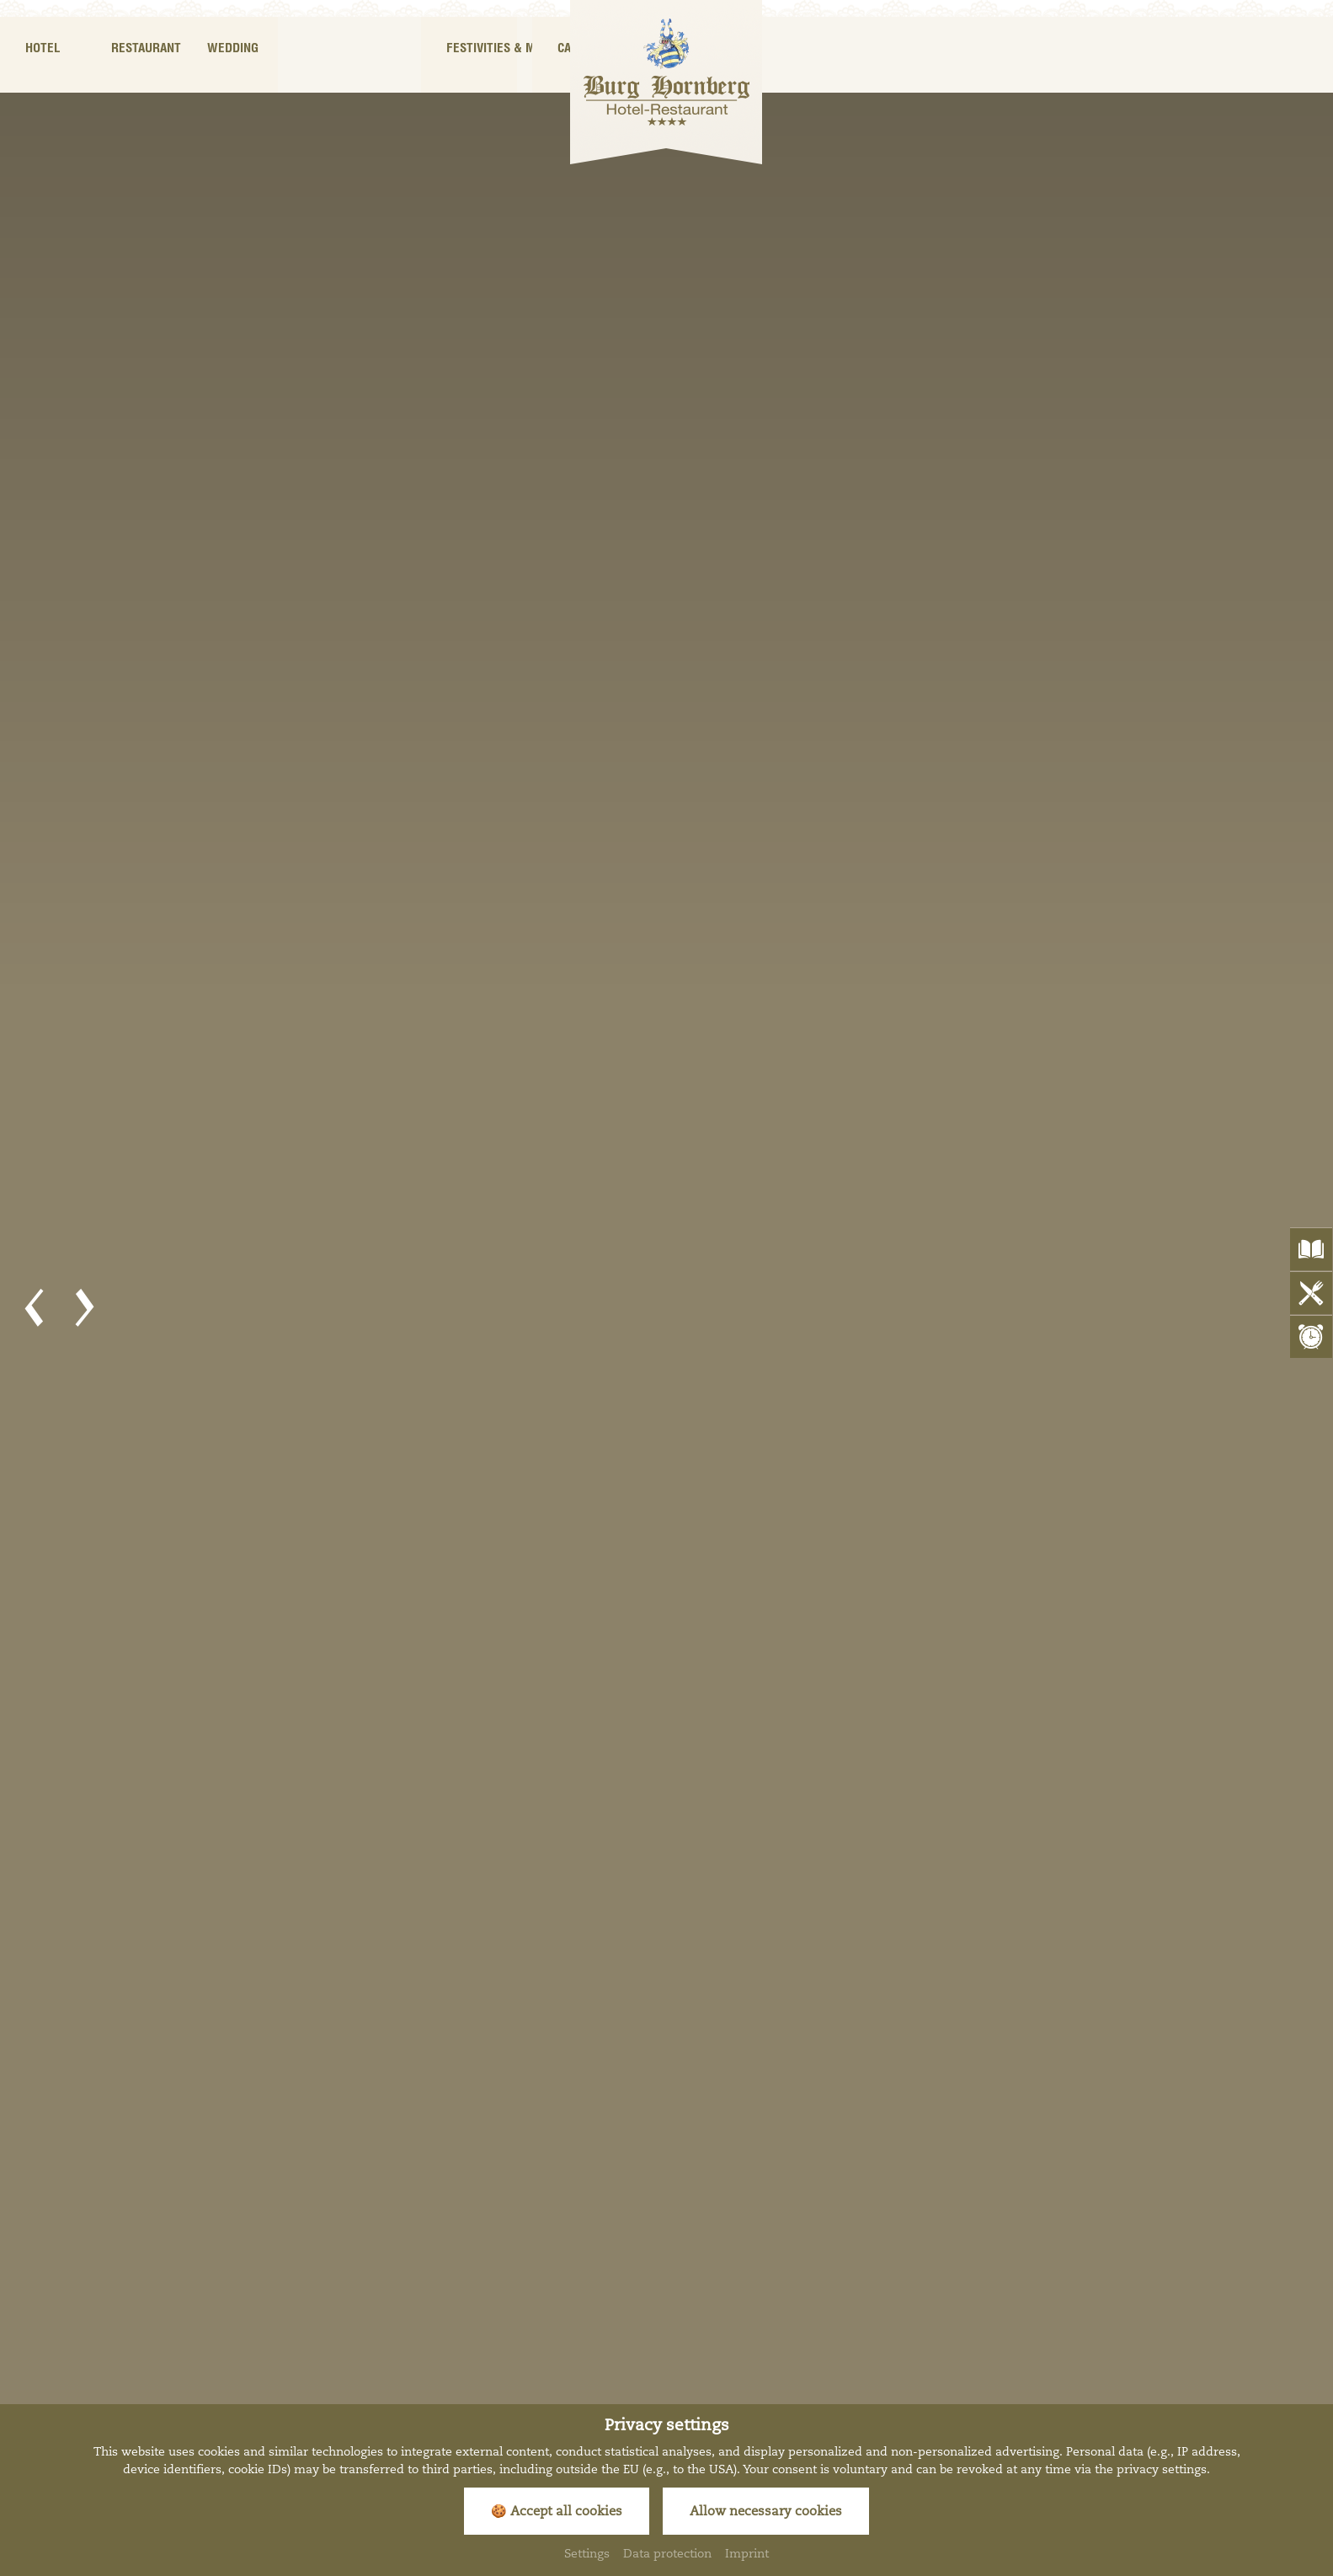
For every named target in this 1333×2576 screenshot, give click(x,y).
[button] (33, 1308)
